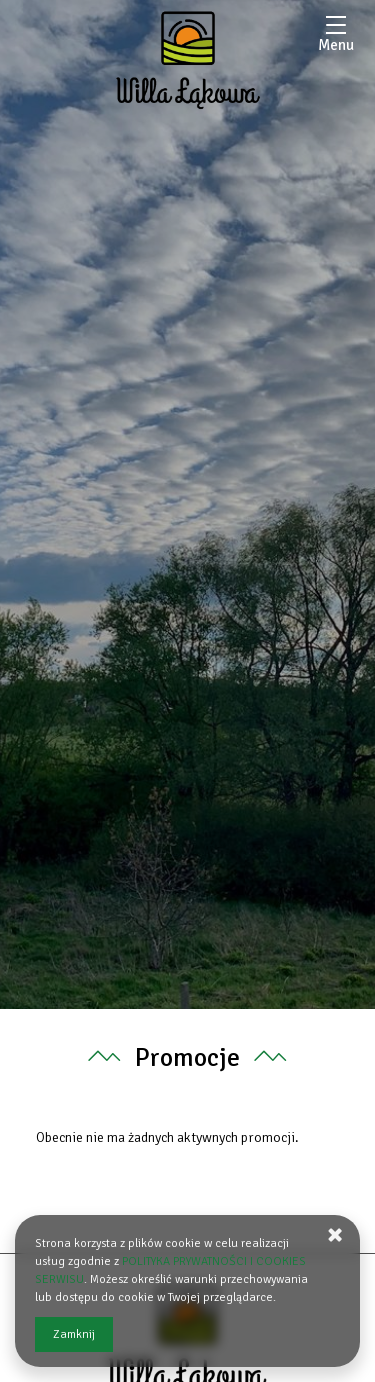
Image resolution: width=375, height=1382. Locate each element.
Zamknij (74, 1334)
